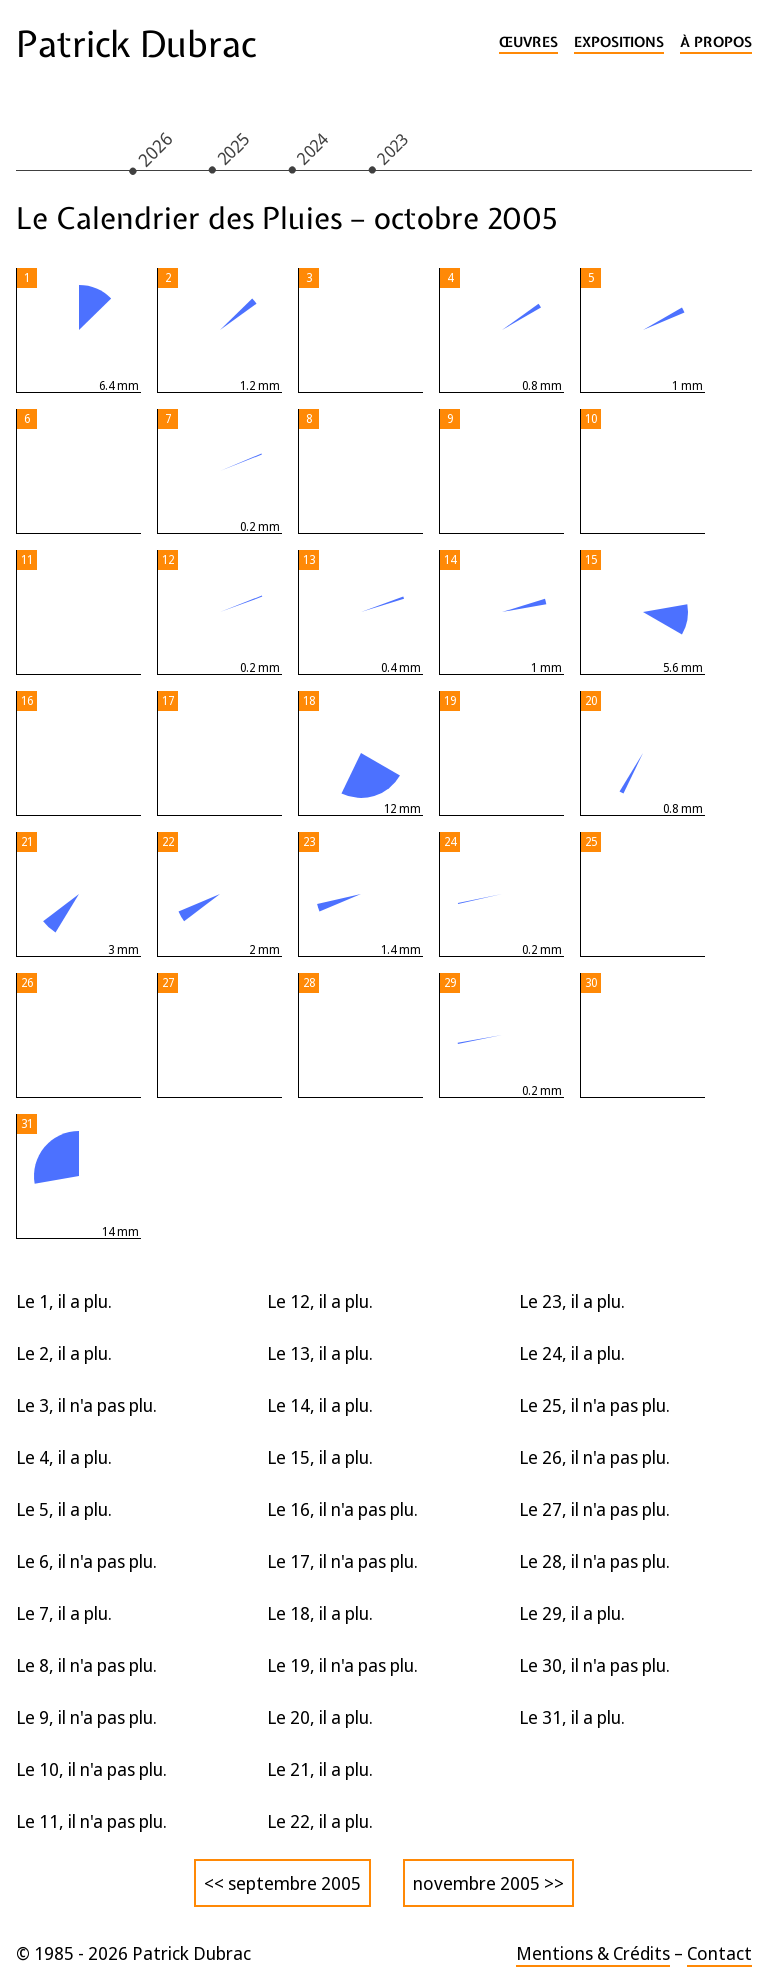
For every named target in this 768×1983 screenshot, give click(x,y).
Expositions (619, 42)
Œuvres (528, 42)
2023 (393, 148)
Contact (719, 1953)
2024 (313, 148)
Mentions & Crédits (593, 1953)
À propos (716, 42)
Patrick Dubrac (136, 44)
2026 (154, 148)
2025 (233, 148)
